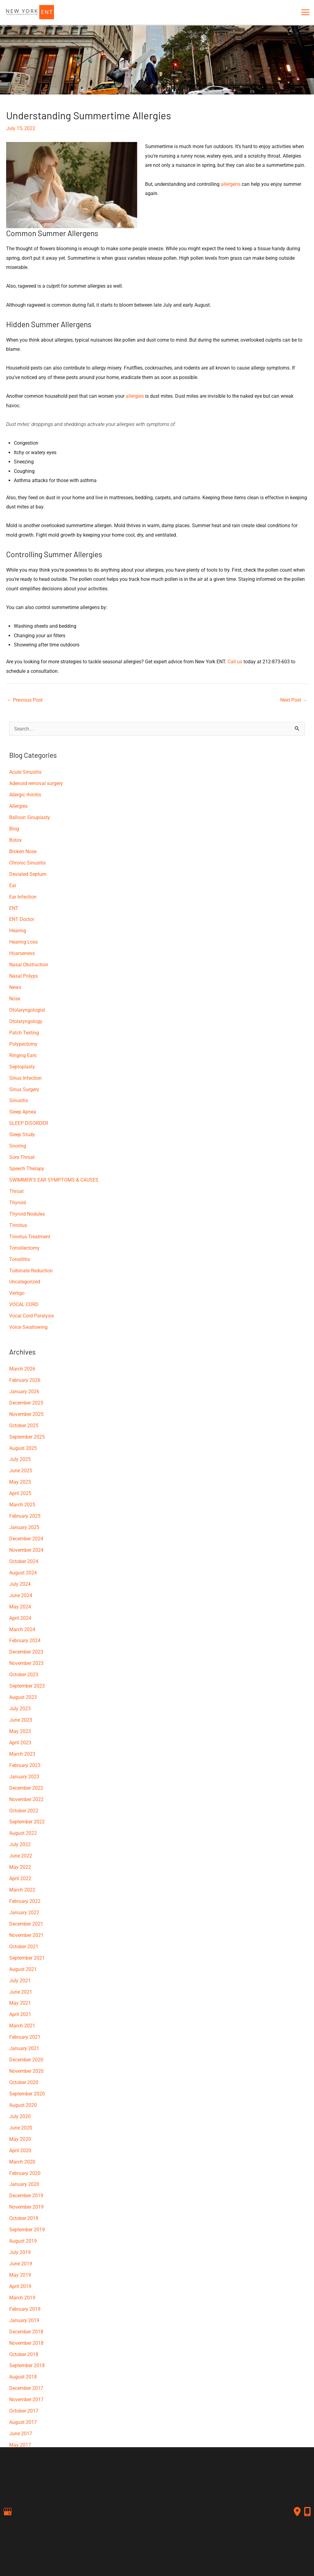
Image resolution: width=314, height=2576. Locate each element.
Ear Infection (22, 897)
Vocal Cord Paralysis (31, 1316)
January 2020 (24, 2184)
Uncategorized (24, 1282)
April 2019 (20, 2286)
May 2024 (20, 1607)
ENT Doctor (21, 919)
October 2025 (23, 1425)
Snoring (17, 1146)
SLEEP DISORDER (28, 1123)
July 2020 (20, 2116)
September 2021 (27, 1958)
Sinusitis (18, 1100)
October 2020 (23, 2082)
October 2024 (23, 1561)
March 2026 (22, 1369)
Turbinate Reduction (31, 1271)
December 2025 (26, 1403)
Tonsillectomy (24, 1248)
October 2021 (23, 1946)
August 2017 (23, 2422)
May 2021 (20, 2003)
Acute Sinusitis (25, 772)
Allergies (18, 806)
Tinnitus (18, 1225)
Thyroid (17, 1203)
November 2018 (26, 2343)
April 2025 (20, 1493)
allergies (135, 396)
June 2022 (20, 1856)
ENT (13, 908)
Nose (14, 999)
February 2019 (24, 2309)
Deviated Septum (27, 874)
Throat (16, 1191)
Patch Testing (24, 1033)
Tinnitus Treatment (29, 1237)
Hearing (17, 930)
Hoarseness (22, 953)
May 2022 (20, 1867)
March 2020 (22, 2162)
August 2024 (23, 1573)
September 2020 (27, 2094)
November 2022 (26, 1799)
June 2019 (20, 2264)
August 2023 (23, 1697)
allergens (230, 184)
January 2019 (24, 2320)
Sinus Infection (25, 1078)
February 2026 (24, 1380)
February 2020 (24, 2173)
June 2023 (20, 1720)
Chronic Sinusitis (27, 863)
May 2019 (20, 2275)
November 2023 (26, 1663)
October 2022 (23, 1811)
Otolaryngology (25, 1021)
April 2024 (20, 1618)
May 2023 (20, 1731)
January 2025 (24, 1527)
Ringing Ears (22, 1055)
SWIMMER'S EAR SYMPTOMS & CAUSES (53, 1180)
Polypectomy (23, 1044)
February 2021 (24, 2037)
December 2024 (26, 1539)
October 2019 (23, 2218)
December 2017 (26, 2388)
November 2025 (26, 1414)
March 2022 (22, 1890)
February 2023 (24, 1765)
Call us (235, 662)
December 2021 (26, 1924)
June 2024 (20, 1595)
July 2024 (20, 1584)
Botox (15, 840)
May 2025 (20, 1482)
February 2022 (24, 1901)
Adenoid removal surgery (36, 783)
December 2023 (26, 1652)
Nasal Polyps (23, 976)
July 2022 (20, 1844)
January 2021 (24, 2048)
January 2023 (24, 1777)
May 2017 (20, 2445)
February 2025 (24, 1516)
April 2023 (20, 1743)
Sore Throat (22, 1157)
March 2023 (22, 1754)
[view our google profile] (8, 2512)
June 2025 (20, 1471)
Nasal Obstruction (28, 965)
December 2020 (26, 2060)
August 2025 (23, 1448)
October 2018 (23, 2354)
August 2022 (23, 1833)
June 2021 (20, 1992)
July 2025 (20, 1459)
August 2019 (23, 2241)
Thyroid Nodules (27, 1214)
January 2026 (24, 1391)
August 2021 (23, 1969)
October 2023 (23, 1674)
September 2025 (27, 1437)
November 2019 (26, 2207)
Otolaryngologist (27, 1010)
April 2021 (20, 2014)
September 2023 (27, 1686)
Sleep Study (22, 1134)
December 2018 (26, 2332)
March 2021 (22, 2026)
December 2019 (26, 2195)
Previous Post (25, 700)
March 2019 (22, 2298)
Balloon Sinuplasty (29, 817)
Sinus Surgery (24, 1089)
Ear (12, 885)
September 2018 (27, 2365)
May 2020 (20, 2139)
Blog (14, 829)
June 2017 (20, 2433)
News (15, 987)
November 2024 (26, 1550)
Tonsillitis (19, 1259)
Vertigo (17, 1293)
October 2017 (23, 2411)
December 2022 (26, 1788)
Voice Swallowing (28, 1327)
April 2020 (20, 2150)
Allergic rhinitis (25, 795)
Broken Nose (22, 851)
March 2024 (22, 1629)
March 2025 (22, 1505)
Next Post (293, 700)
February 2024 (24, 1640)
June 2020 (20, 2128)
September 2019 (27, 2230)
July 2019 (20, 2252)
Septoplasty (22, 1067)
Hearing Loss (23, 942)
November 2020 (26, 2071)
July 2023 (20, 1709)
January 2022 (24, 1912)
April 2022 (20, 1878)
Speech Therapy (26, 1168)
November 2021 (26, 1935)
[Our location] (307, 2511)
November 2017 (26, 2399)
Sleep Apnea (22, 1112)
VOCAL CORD (24, 1304)
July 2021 (20, 1981)
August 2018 (23, 2377)
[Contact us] (297, 2511)
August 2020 (23, 2105)
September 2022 (27, 1822)
